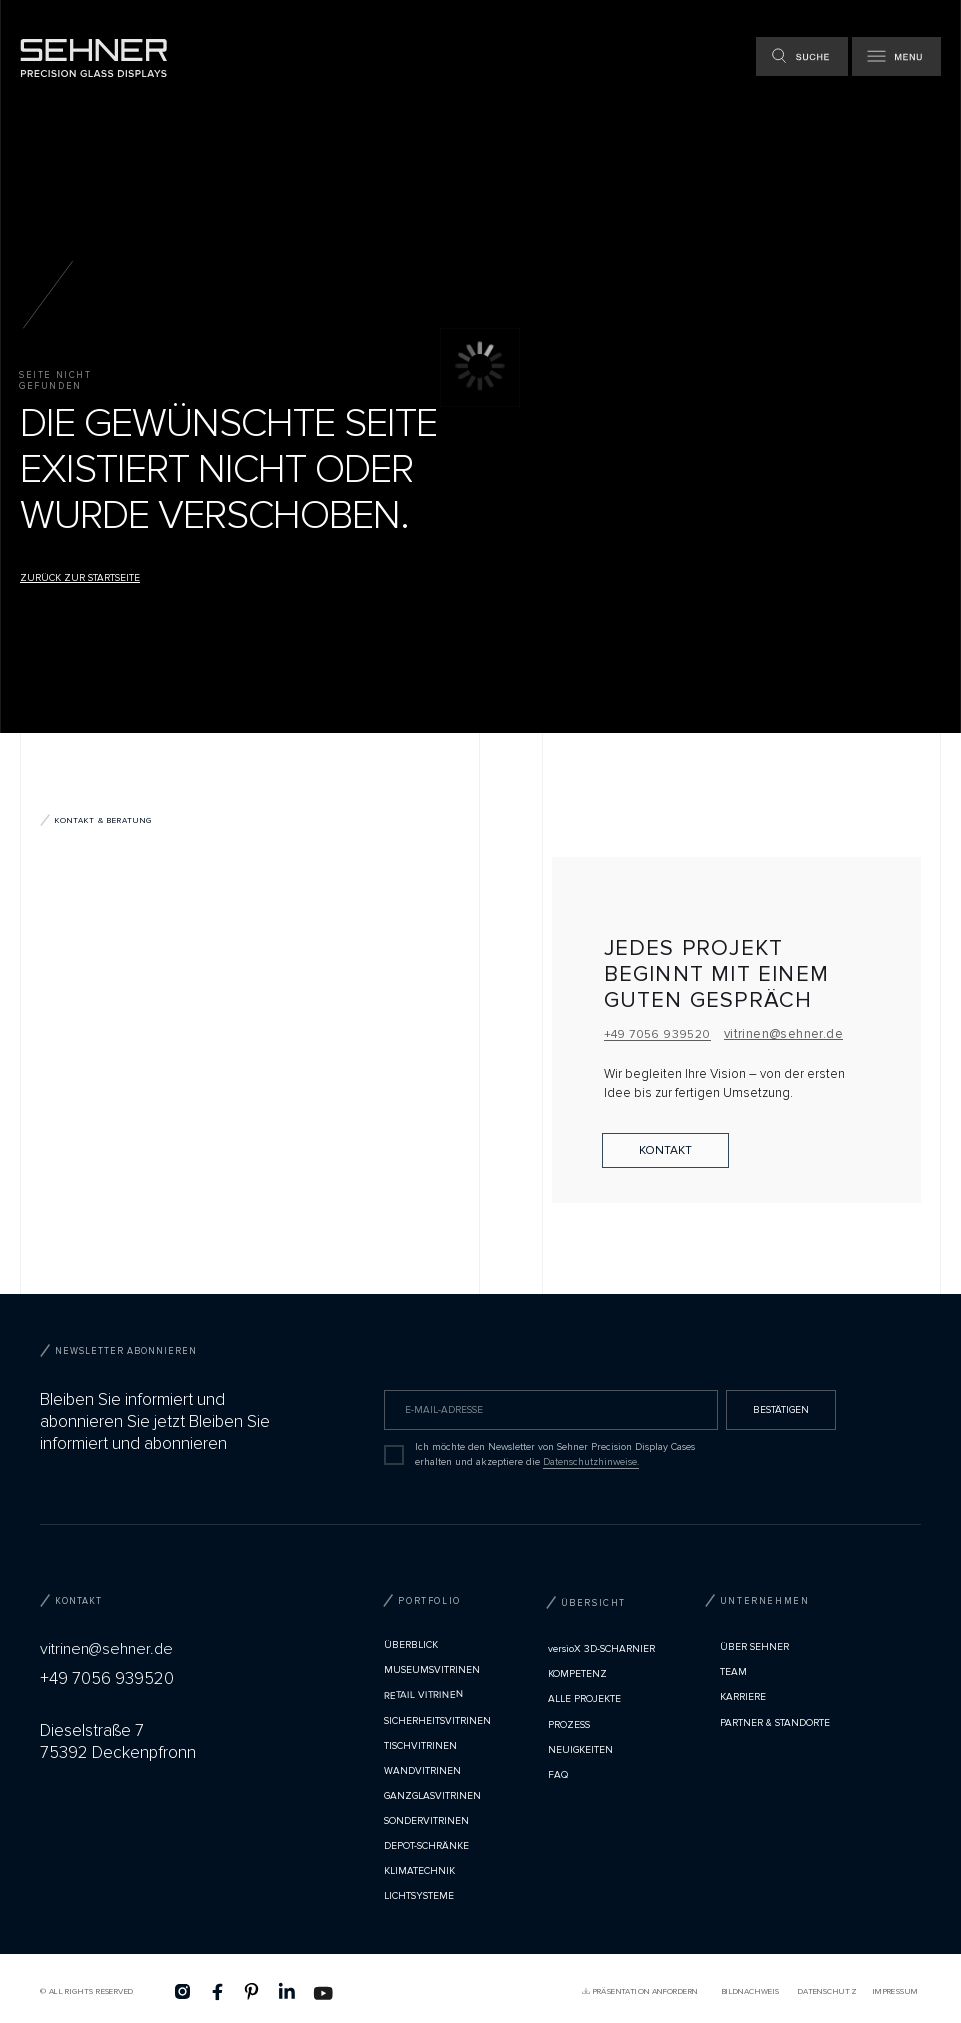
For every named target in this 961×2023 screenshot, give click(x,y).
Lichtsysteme (419, 1896)
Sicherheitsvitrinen (437, 1721)
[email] (550, 1410)
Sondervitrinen (426, 1821)
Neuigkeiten (580, 1750)
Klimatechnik (419, 1871)
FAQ (558, 1775)
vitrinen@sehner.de (783, 1034)
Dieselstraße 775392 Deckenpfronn (118, 1741)
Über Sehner (754, 1647)
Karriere (743, 1697)
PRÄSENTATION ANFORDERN (645, 1991)
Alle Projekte (584, 1699)
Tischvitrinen (420, 1746)
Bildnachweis (751, 1991)
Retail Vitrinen (424, 1695)
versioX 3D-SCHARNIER (601, 1649)
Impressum (896, 1991)
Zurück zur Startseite (80, 578)
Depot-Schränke (426, 1846)
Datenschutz (827, 1991)
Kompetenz (577, 1674)
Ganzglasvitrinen (432, 1796)
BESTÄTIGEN (781, 1410)
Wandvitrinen (422, 1771)
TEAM (733, 1672)
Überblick (411, 1645)
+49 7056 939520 (657, 1034)
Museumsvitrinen (432, 1670)
